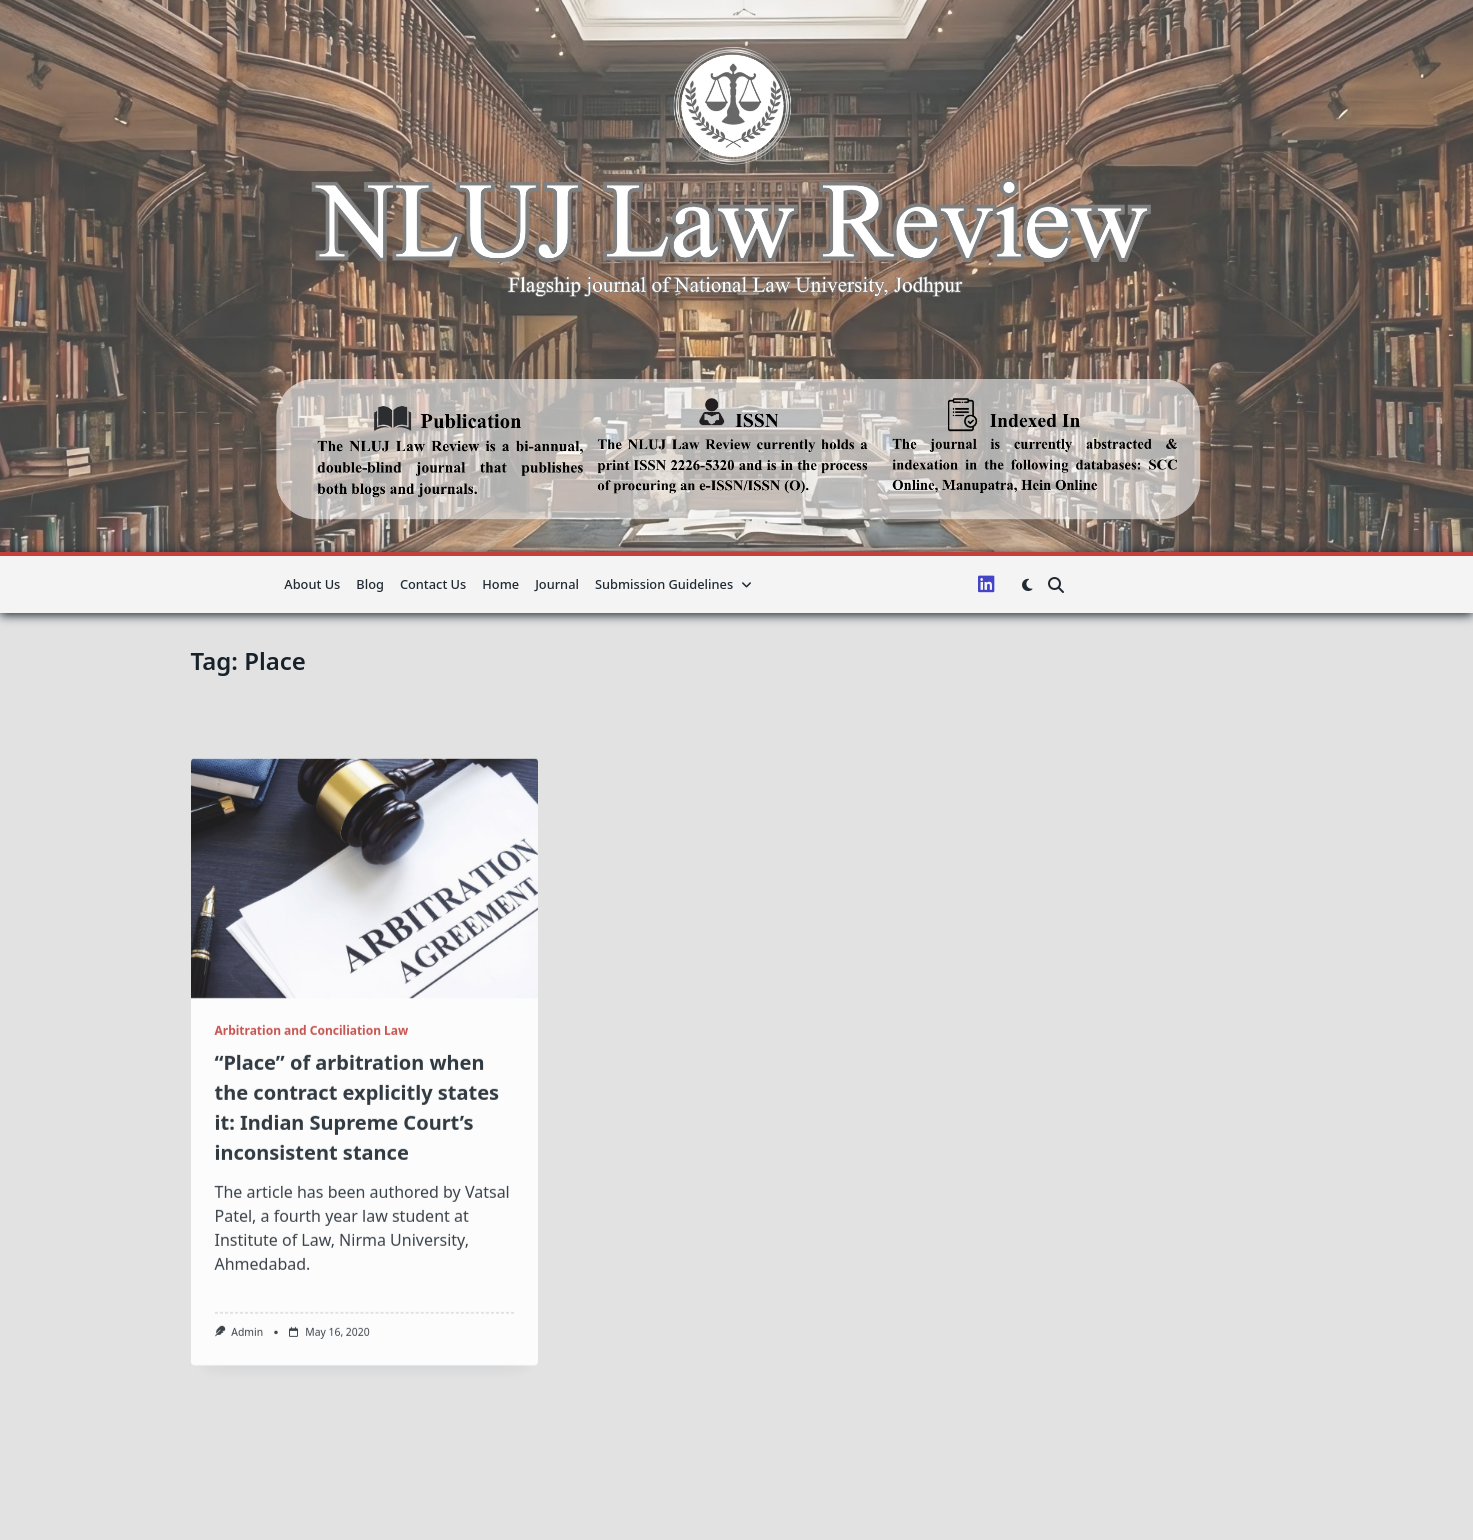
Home (500, 584)
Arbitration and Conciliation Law (312, 1176)
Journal (557, 584)
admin (247, 1478)
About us (312, 584)
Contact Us (433, 584)
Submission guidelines (673, 584)
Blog (370, 584)
